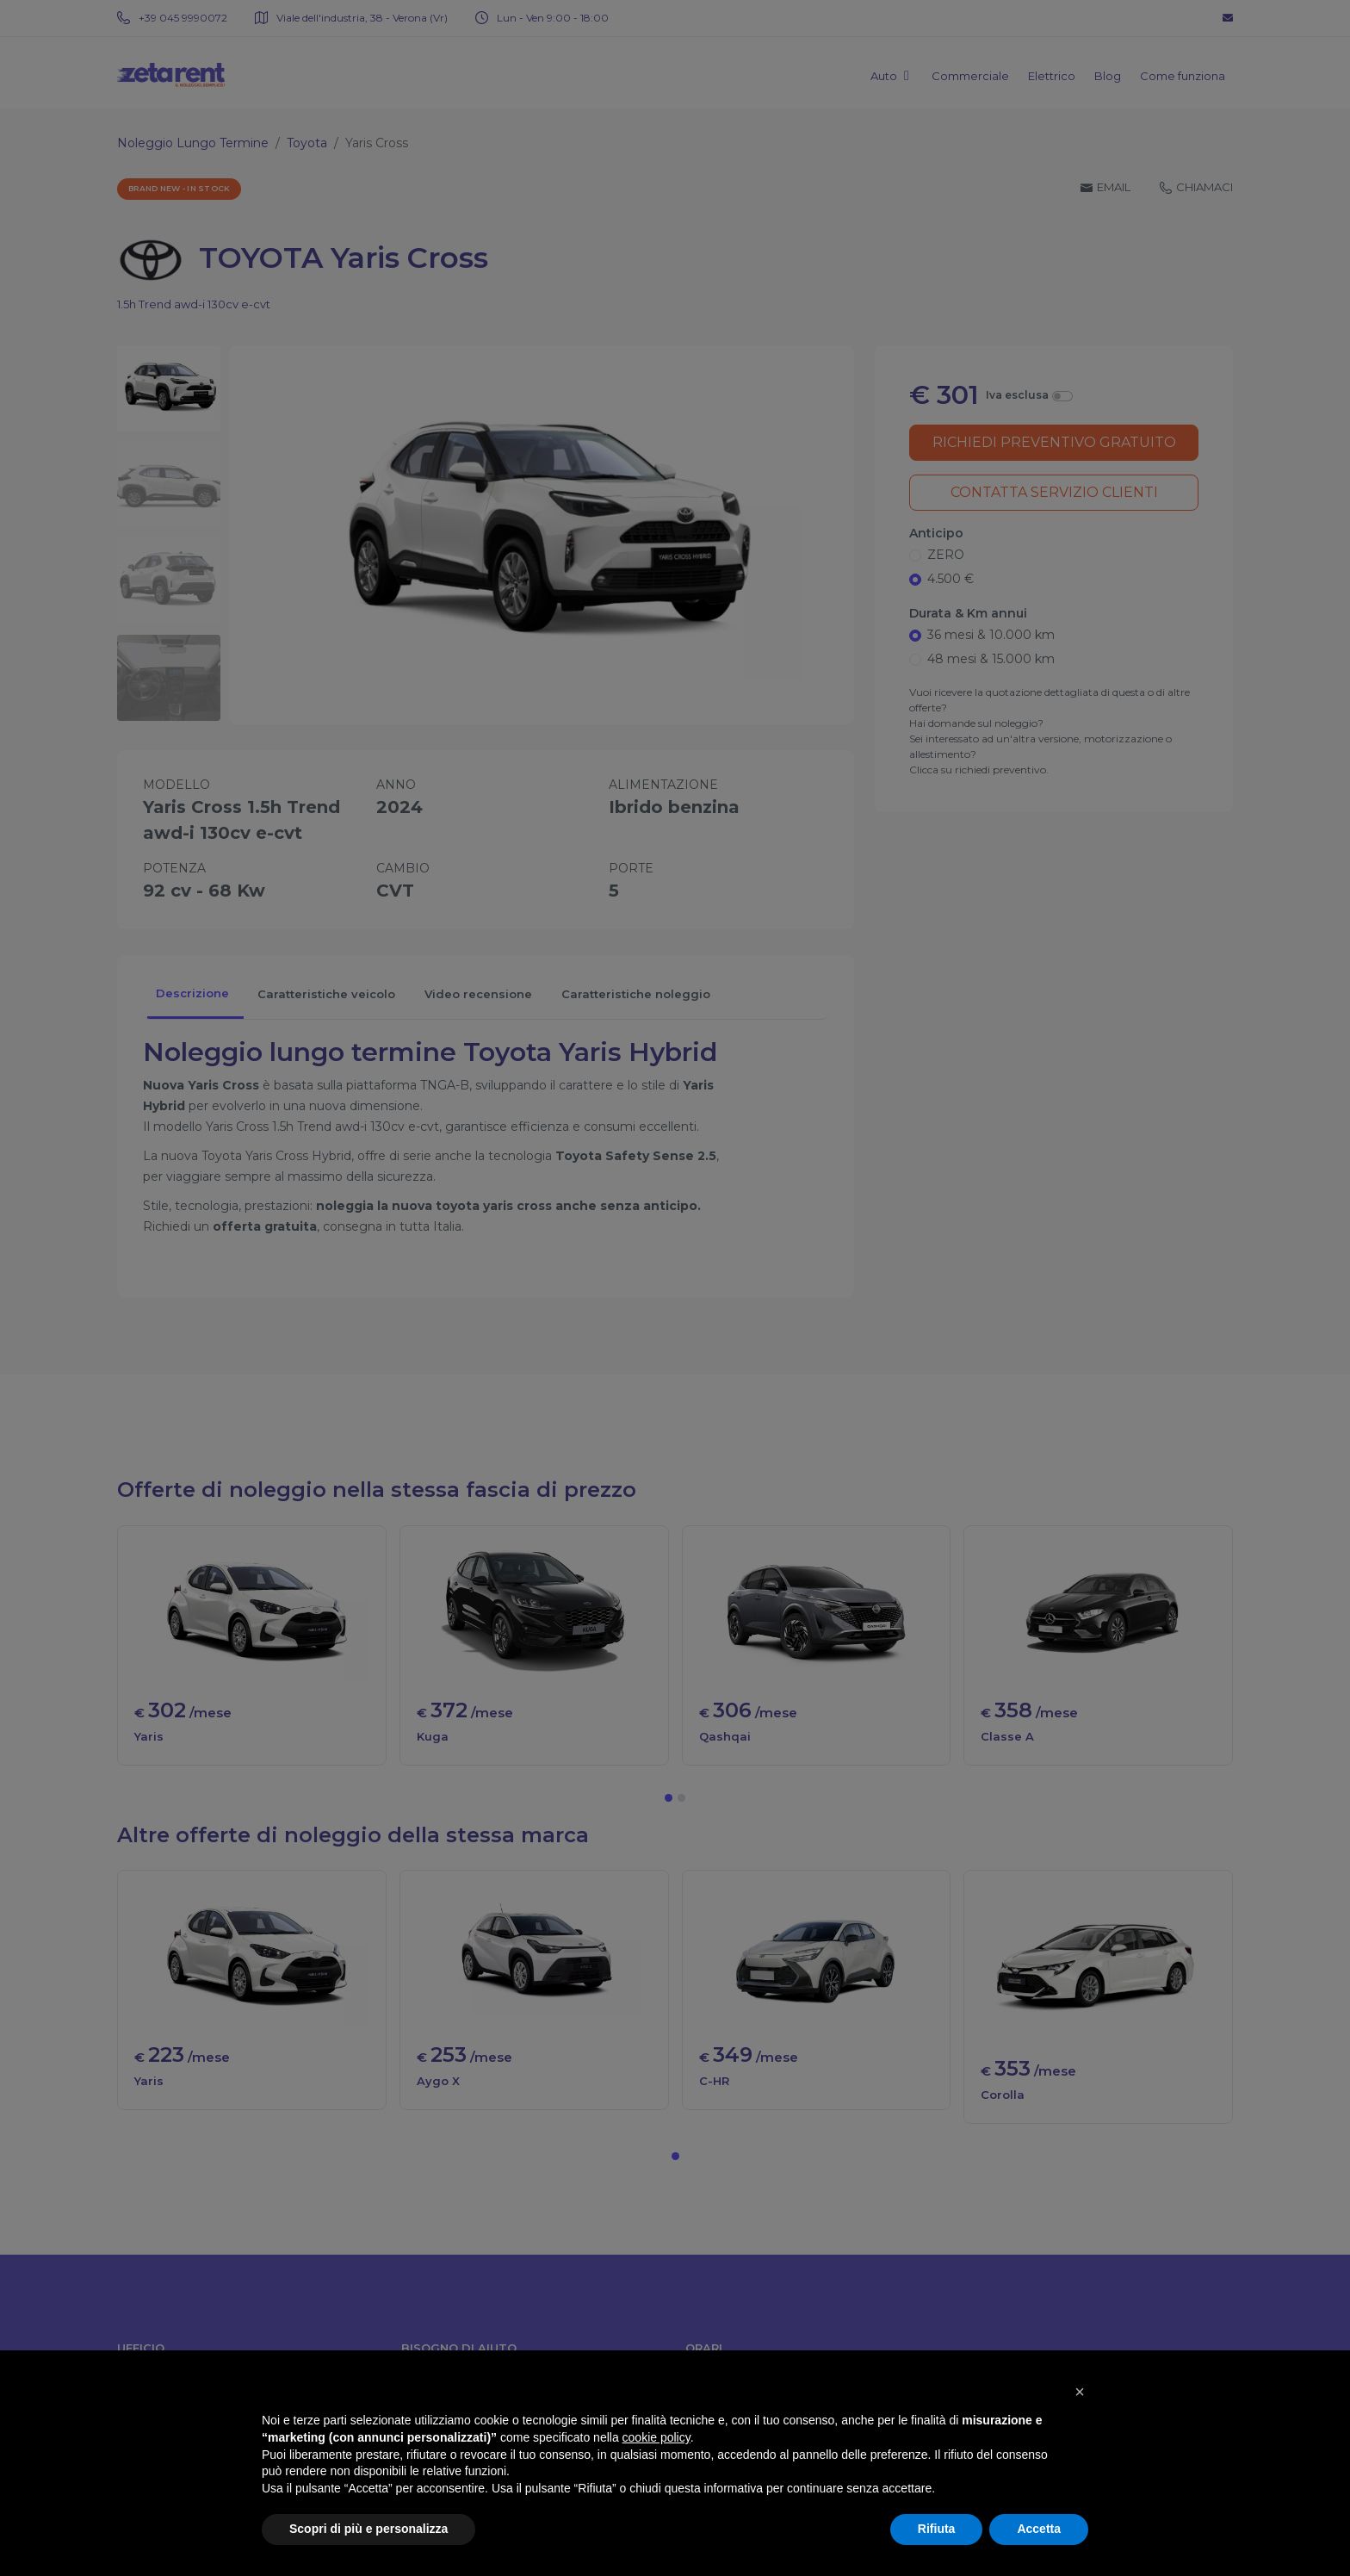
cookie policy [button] (656, 2437)
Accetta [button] (1039, 2529)
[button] (1079, 2391)
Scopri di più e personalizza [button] (368, 2529)
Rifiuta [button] (937, 2529)
